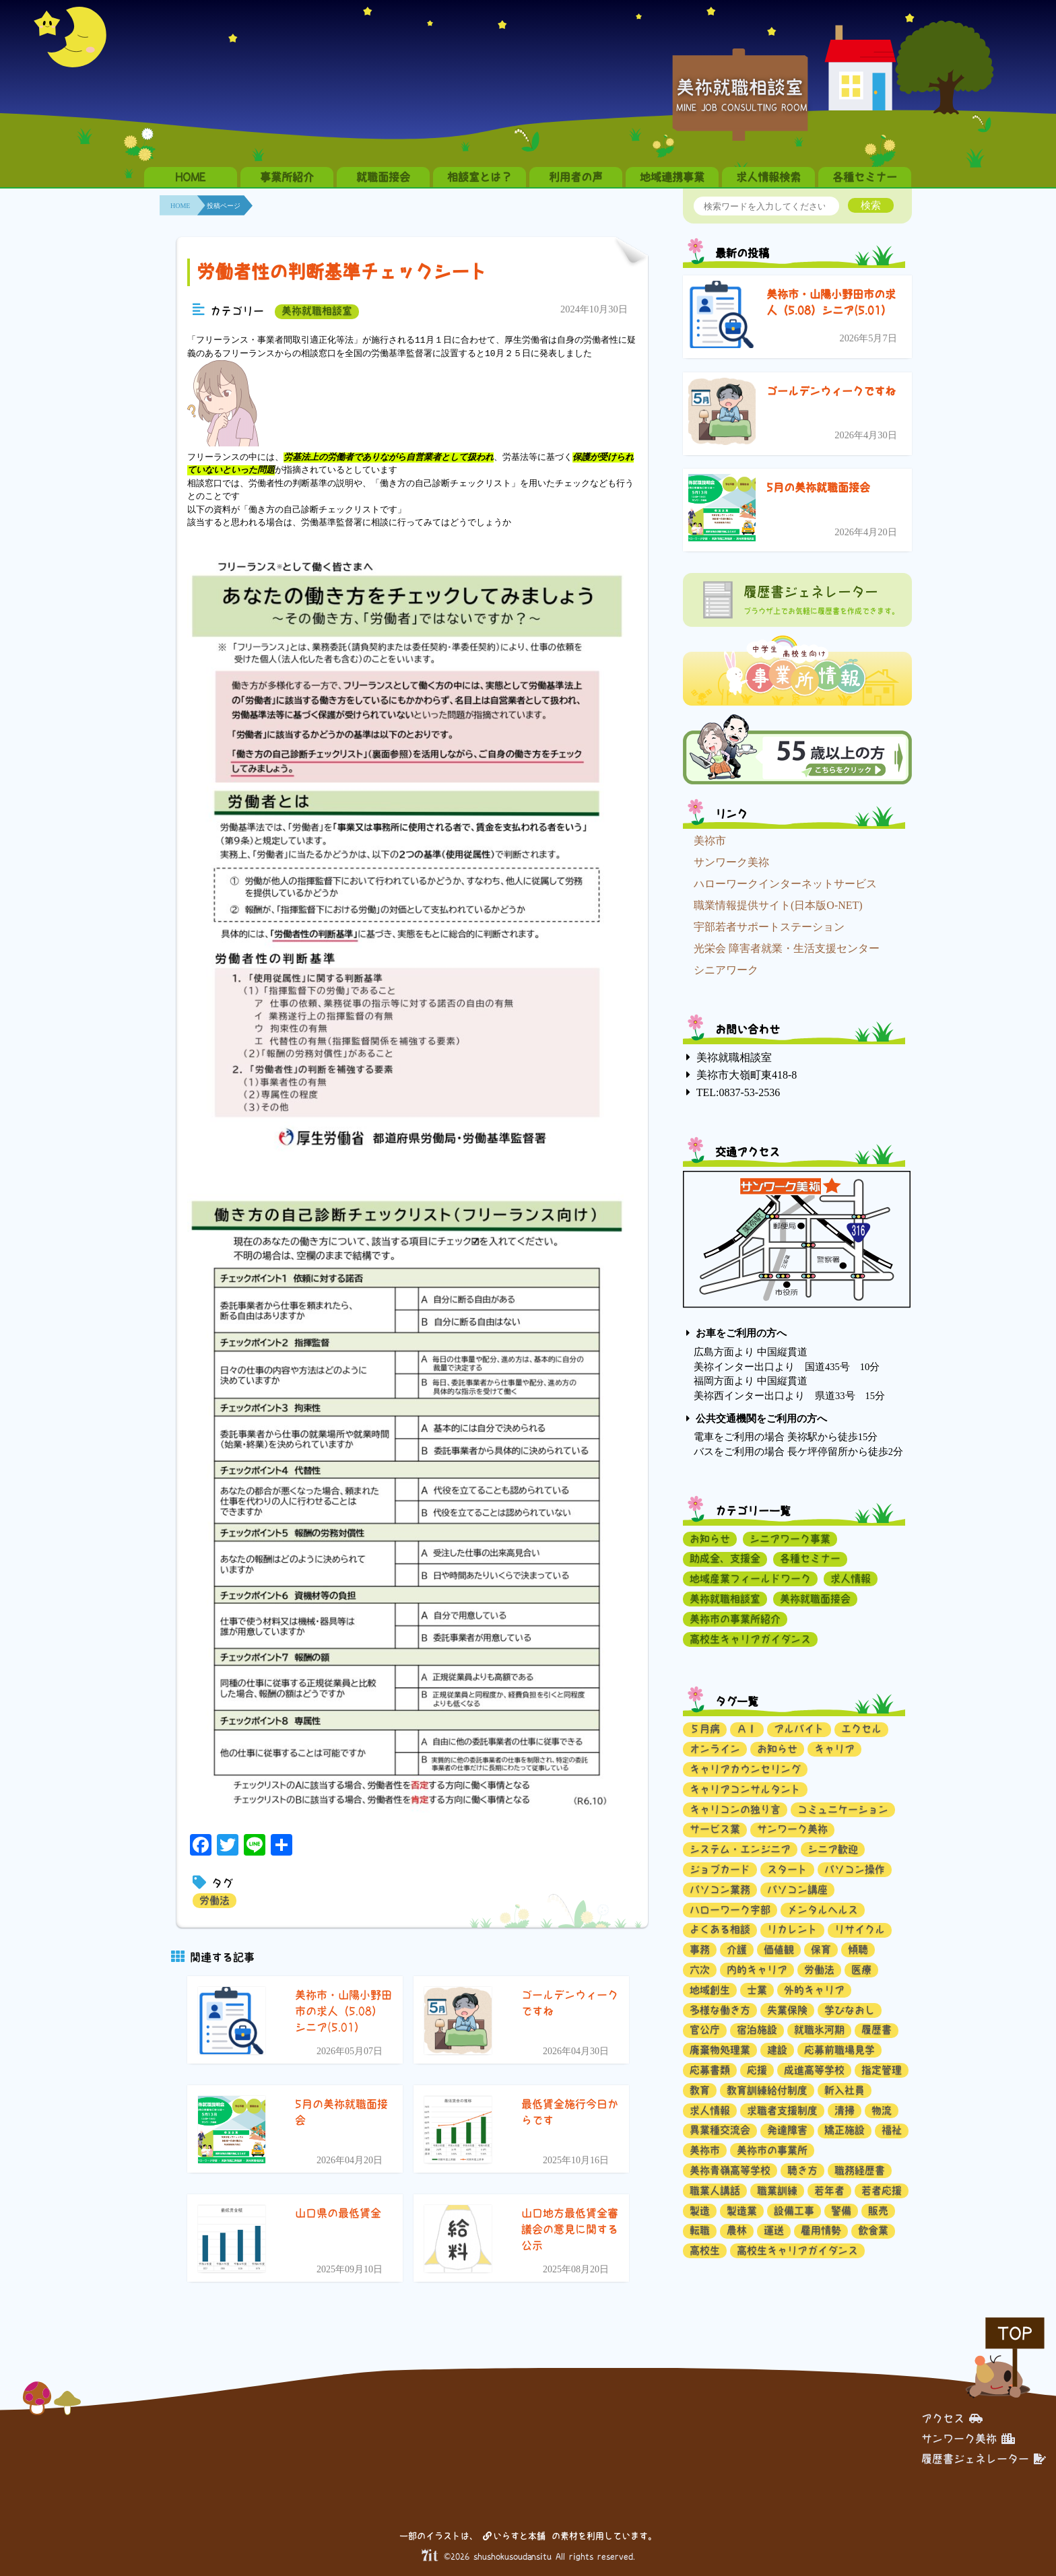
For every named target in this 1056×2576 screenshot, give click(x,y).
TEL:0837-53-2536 (738, 1092)
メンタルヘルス (822, 1910)
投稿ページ (223, 205)
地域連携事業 (672, 177)
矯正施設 (844, 2130)
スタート (787, 1869)
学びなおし (849, 2010)
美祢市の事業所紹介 (735, 1619)
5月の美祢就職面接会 (818, 487)
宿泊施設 (757, 2030)
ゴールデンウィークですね (831, 391)
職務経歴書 (859, 2170)
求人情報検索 (768, 177)
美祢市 (710, 840)
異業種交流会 (720, 2130)
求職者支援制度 (782, 2110)
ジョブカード (720, 1869)
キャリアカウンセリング (745, 1769)
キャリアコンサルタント (745, 1789)
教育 (700, 2090)
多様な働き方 (720, 2010)
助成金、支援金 (725, 1558)
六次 (700, 1970)
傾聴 (858, 1949)
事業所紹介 (287, 177)
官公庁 (705, 2030)
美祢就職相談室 (317, 311)
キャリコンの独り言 (735, 1809)
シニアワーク (726, 970)
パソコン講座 (797, 1890)
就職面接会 (383, 177)
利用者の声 (576, 177)
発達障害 (787, 2130)
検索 (871, 205)
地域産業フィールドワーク (750, 1578)
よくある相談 (720, 1929)
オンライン (715, 1749)
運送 (774, 2230)
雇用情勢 (821, 2230)
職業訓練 (777, 2190)
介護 (737, 1949)
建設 (777, 2050)
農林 (737, 2230)
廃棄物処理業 (720, 2050)
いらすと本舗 (514, 2535)
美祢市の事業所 (772, 2150)
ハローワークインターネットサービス (785, 883)
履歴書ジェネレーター (983, 2458)
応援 (757, 2070)
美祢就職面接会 (815, 1599)
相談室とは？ (479, 177)
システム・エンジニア (740, 1849)
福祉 (892, 2130)
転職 (700, 2230)
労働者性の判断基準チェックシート (342, 272)
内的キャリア (757, 1970)
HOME (190, 177)
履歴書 (876, 2030)
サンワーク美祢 (731, 862)
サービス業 (715, 1829)
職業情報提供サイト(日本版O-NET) (778, 905)
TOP (1014, 2332)
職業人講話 (715, 2190)
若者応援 (881, 2190)
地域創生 (710, 1990)
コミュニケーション (842, 1809)
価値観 (779, 1949)
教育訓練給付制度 (767, 2090)
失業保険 (787, 2010)
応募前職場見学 (839, 2050)
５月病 (705, 1729)
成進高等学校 (814, 2070)
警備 (841, 2211)
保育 (821, 1949)
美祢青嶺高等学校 (730, 2170)
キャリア (834, 1749)
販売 (878, 2211)
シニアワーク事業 (790, 1539)
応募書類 (710, 2070)
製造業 (742, 2211)
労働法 (214, 1900)
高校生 (705, 2250)
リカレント (792, 1929)
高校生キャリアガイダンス (750, 1639)
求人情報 (850, 1578)
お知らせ (710, 1539)
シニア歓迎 (832, 1849)
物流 (881, 2110)
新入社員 (844, 2090)
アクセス (952, 2417)
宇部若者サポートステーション (769, 927)
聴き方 (802, 2170)
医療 (861, 1970)
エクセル (861, 1729)
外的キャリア (814, 1990)
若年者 (829, 2190)
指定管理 (881, 2070)
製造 (700, 2211)
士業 (757, 1990)
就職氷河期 (819, 2030)
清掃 (844, 2110)
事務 (700, 1949)
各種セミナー (864, 177)
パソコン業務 (720, 1890)
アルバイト (799, 1729)
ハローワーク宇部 (730, 1910)
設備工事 (794, 2211)
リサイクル (859, 1929)
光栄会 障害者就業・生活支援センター (787, 948)
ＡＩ (747, 1729)
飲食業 (873, 2230)
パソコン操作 (854, 1869)
